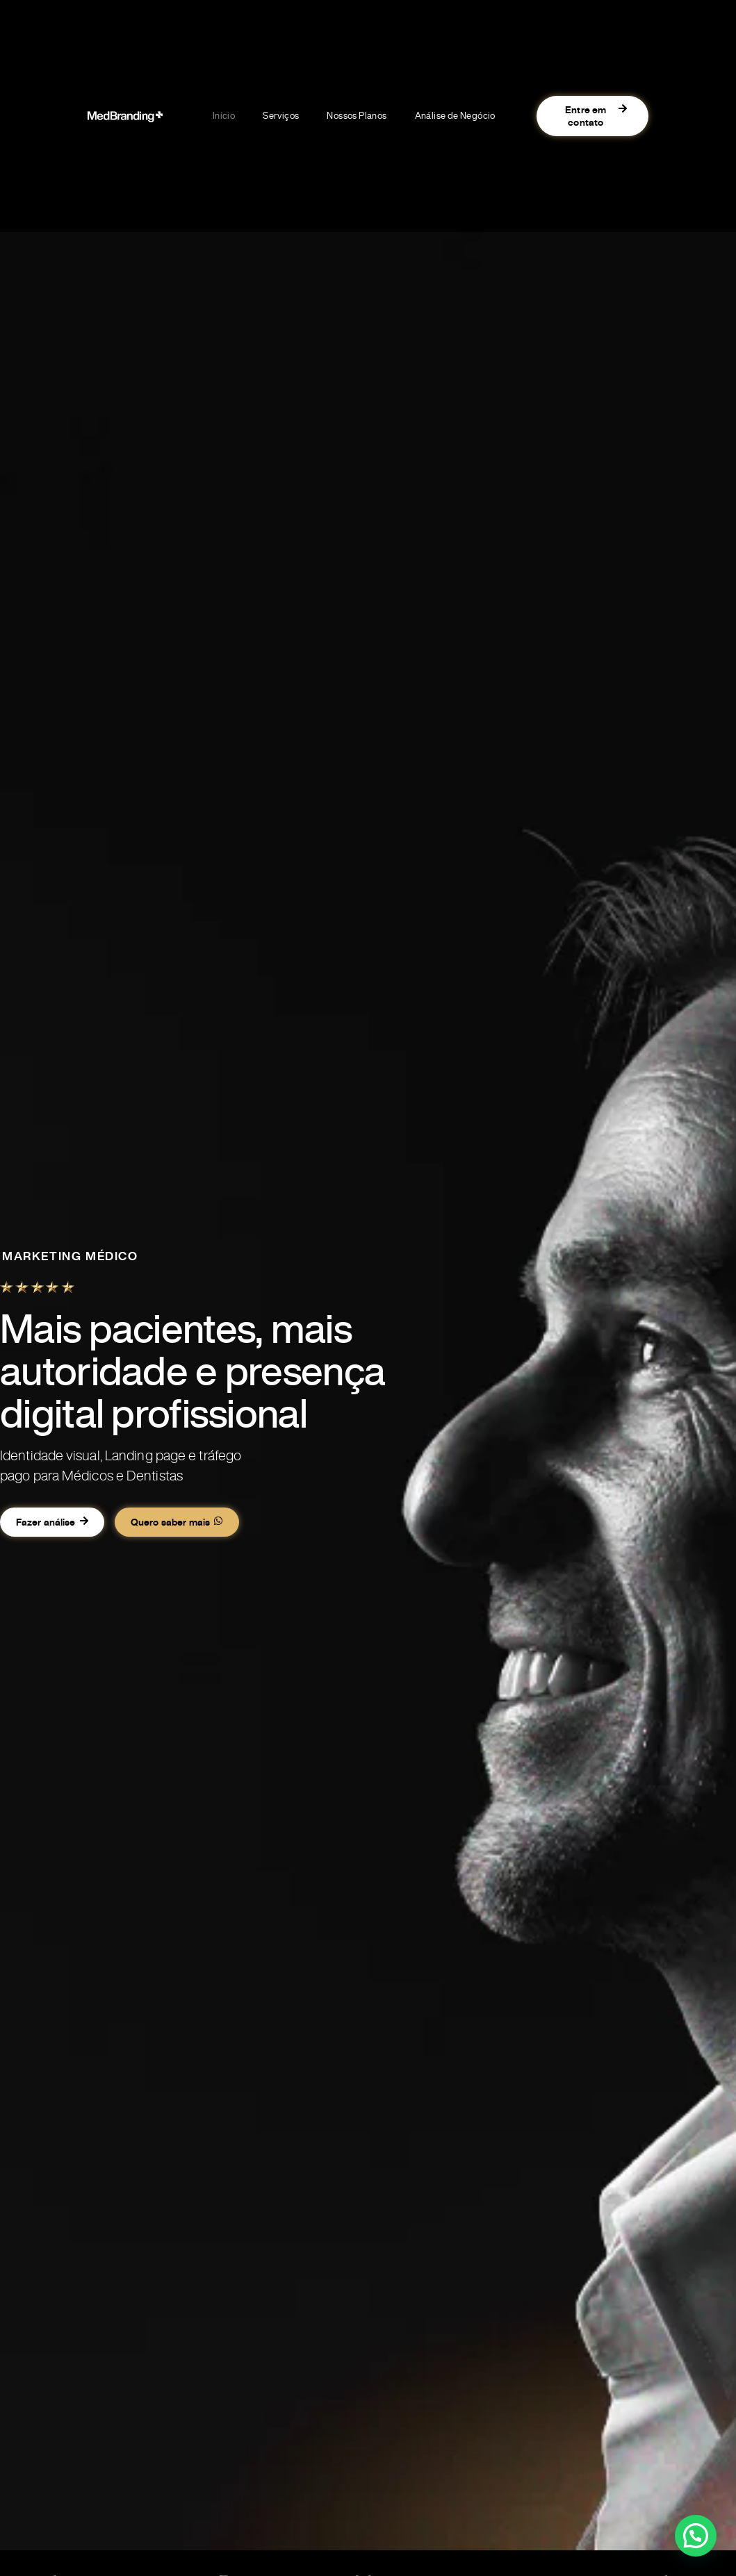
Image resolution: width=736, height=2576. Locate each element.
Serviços (281, 115)
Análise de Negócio (455, 115)
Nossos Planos (356, 115)
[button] (696, 2536)
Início (224, 115)
